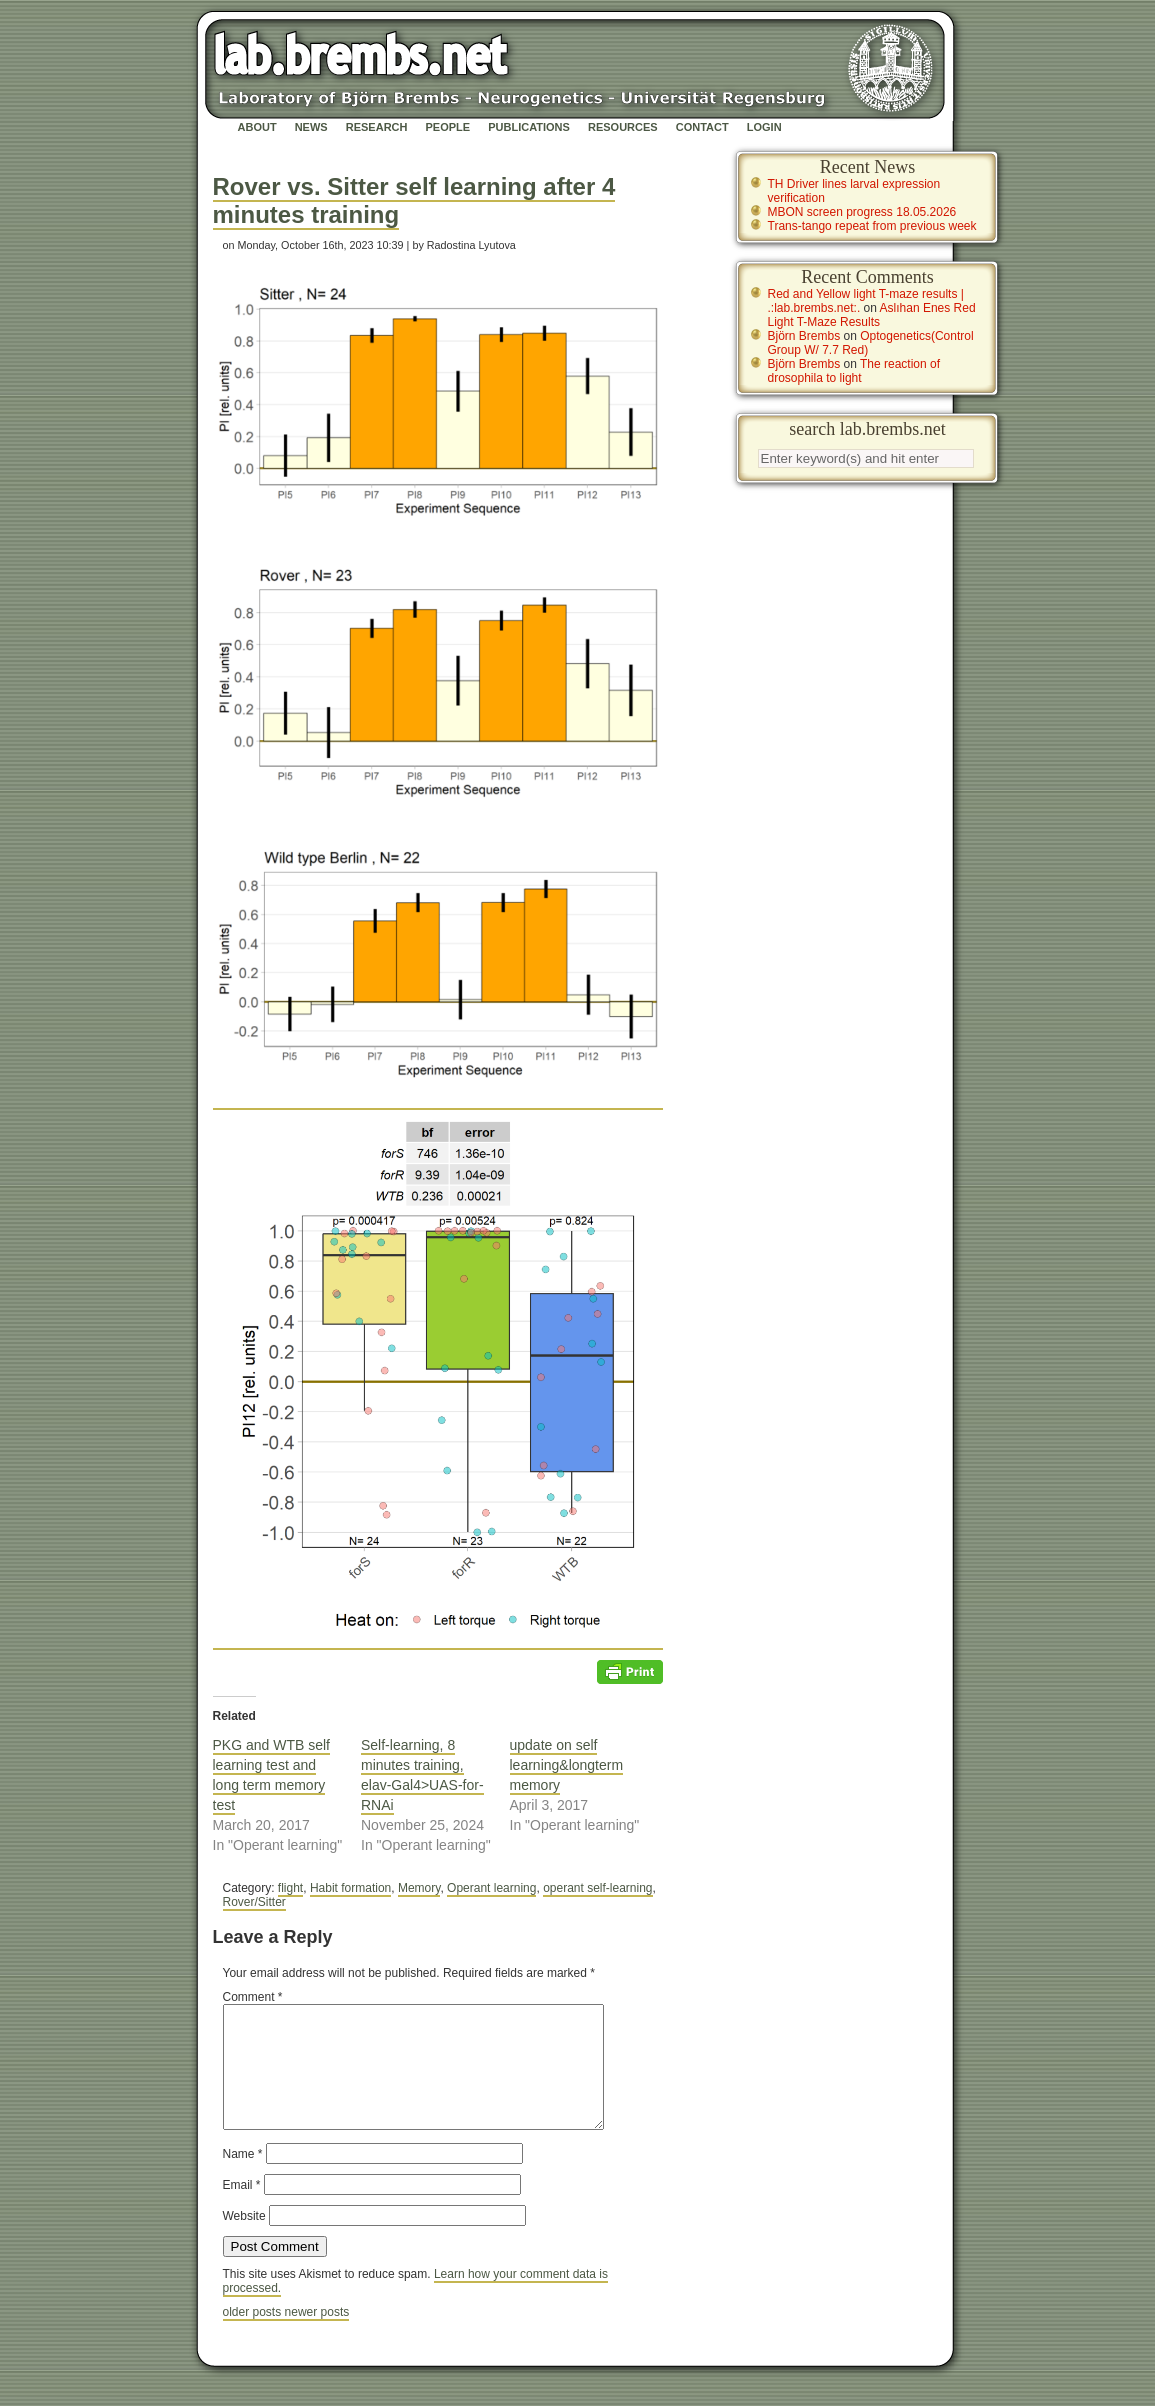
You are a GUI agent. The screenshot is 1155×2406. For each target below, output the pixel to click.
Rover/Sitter (254, 1902)
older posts (254, 2336)
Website (244, 2240)
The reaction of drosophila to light (854, 371)
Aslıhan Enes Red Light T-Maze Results (872, 315)
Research (377, 127)
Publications (529, 127)
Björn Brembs (804, 336)
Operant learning (491, 1888)
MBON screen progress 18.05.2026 (862, 212)
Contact (702, 127)
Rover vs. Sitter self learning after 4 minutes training (414, 200)
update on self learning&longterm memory (567, 1765)
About (257, 127)
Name (243, 2178)
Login (764, 127)
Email (242, 2209)
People (448, 127)
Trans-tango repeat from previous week (872, 226)
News (311, 127)
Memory (419, 1888)
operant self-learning (597, 1888)
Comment (253, 1997)
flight (290, 1888)
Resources (623, 127)
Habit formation (350, 1888)
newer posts (317, 2336)
